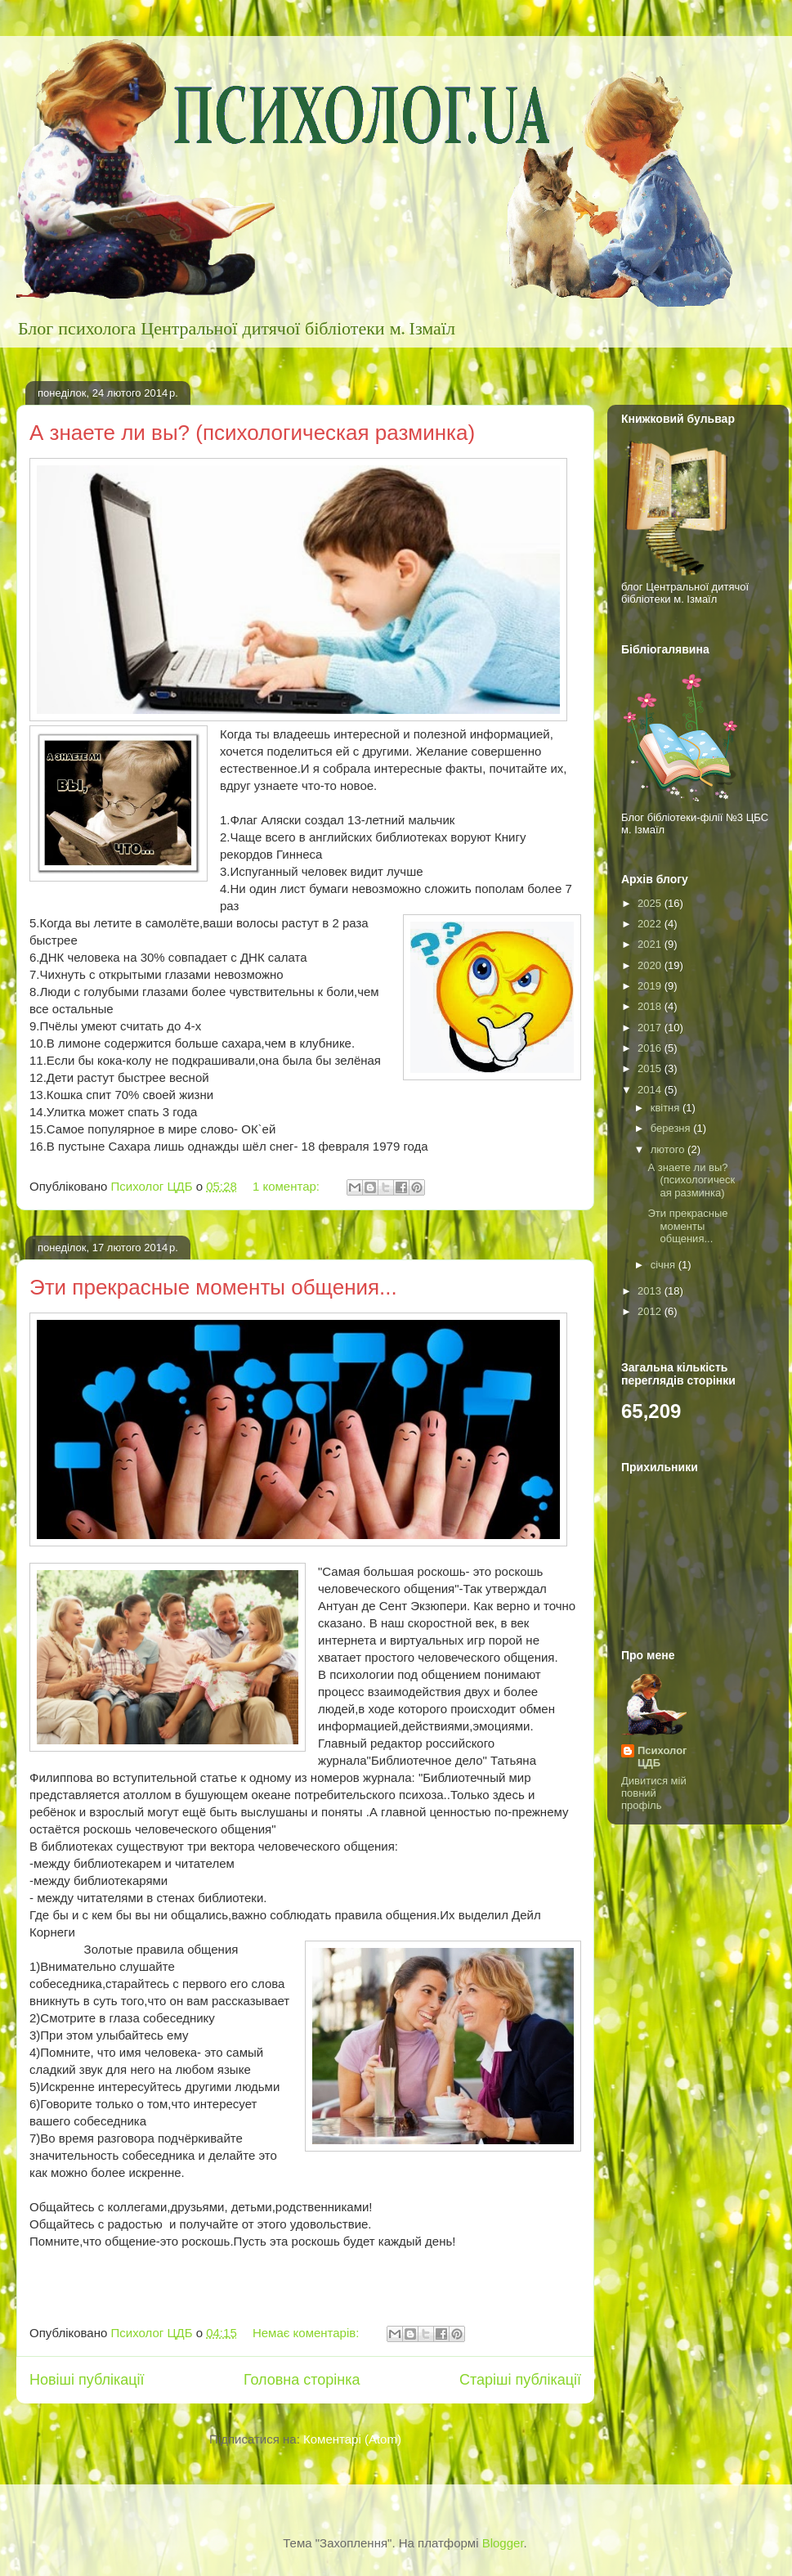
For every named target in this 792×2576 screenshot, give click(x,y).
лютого (669, 1149)
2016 (651, 1048)
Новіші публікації (87, 2380)
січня (664, 1265)
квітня (666, 1108)
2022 (651, 924)
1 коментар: (288, 1186)
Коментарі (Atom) (352, 2439)
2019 (651, 986)
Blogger (503, 2543)
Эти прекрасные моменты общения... (213, 1287)
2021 (651, 944)
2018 (651, 1006)
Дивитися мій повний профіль (654, 1793)
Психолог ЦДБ (662, 1756)
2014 (651, 1090)
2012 (651, 1311)
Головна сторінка (302, 2380)
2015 (651, 1068)
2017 (651, 1027)
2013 (651, 1291)
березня (672, 1128)
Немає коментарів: (308, 2333)
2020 (651, 965)
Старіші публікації (520, 2380)
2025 (651, 903)
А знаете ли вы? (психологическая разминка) (252, 432)
